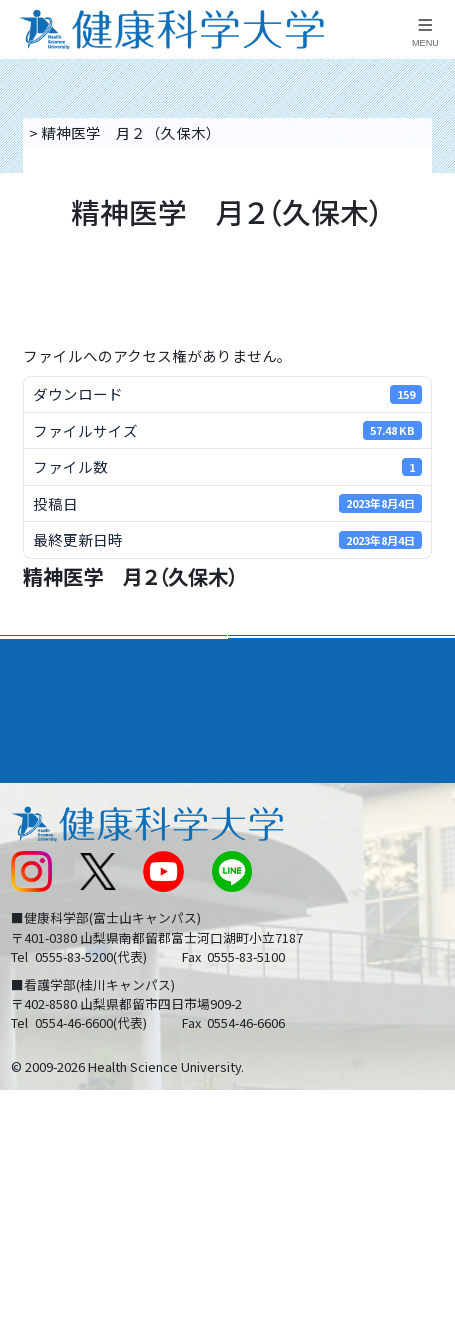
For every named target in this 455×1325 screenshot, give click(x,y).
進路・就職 (277, 700)
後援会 (31, 786)
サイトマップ (282, 906)
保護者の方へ (54, 987)
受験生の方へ (54, 946)
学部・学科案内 (293, 657)
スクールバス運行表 (76, 906)
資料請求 (432, 239)
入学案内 (41, 700)
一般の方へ (274, 987)
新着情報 (39, 866)
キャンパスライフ (73, 744)
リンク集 (267, 786)
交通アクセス (53, 826)
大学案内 (41, 657)
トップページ (71, 132)
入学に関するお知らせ (312, 866)
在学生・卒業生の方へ (312, 946)
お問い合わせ (282, 826)
